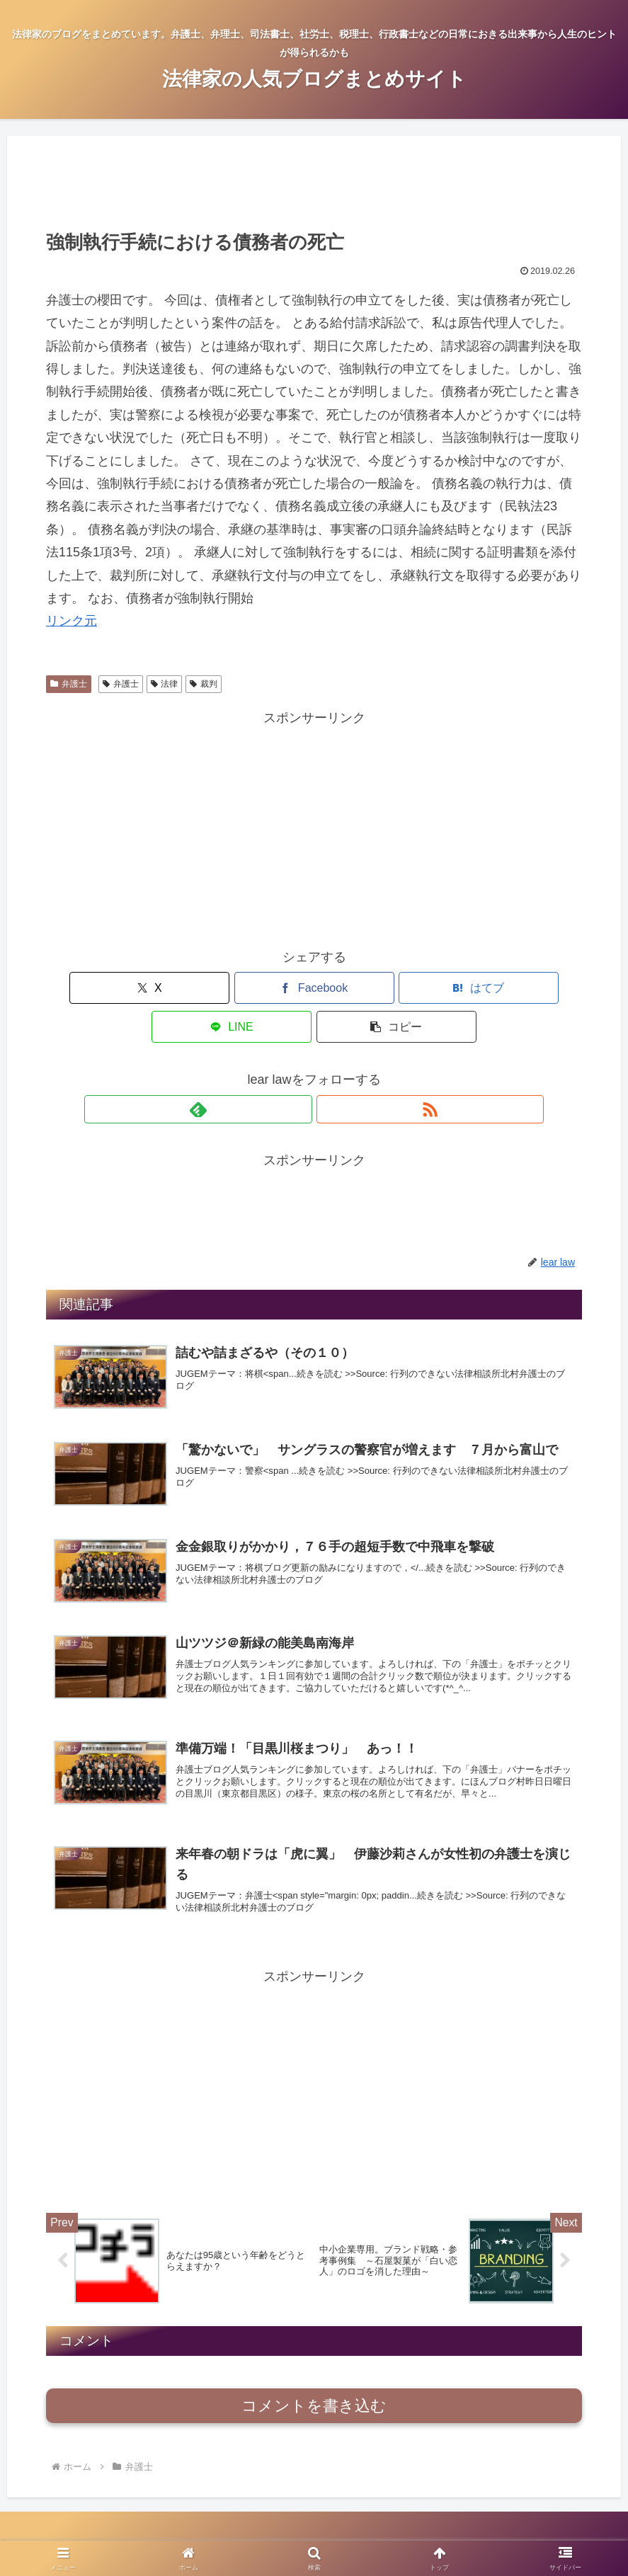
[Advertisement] (314, 181)
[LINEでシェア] (404, 988)
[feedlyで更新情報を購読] (298, 1070)
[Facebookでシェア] (224, 988)
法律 (164, 684)
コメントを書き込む (314, 2389)
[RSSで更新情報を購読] (330, 1070)
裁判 (203, 684)
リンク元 (71, 621)
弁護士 (68, 684)
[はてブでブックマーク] (314, 988)
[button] (494, 988)
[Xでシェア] (134, 988)
